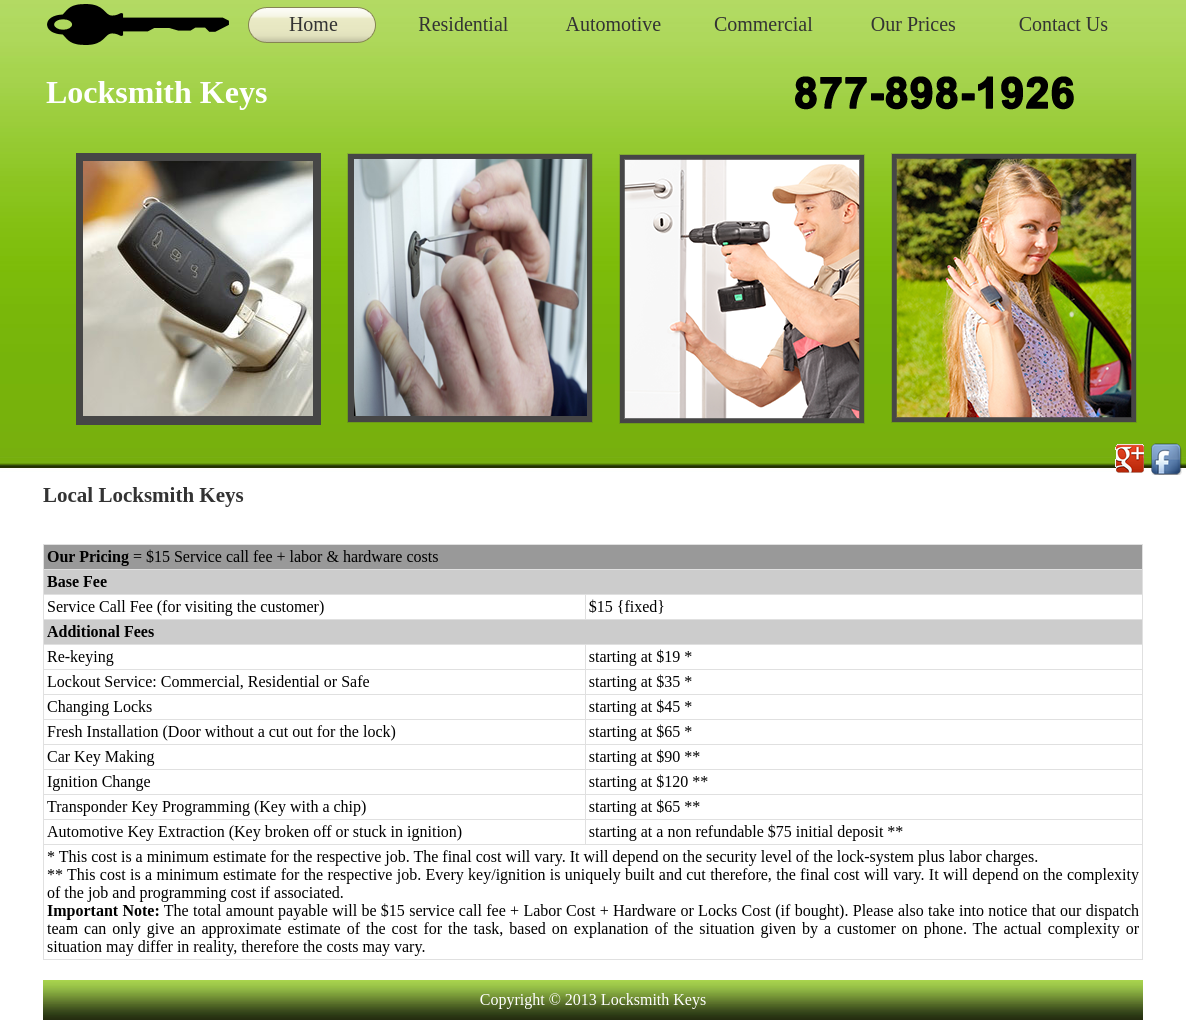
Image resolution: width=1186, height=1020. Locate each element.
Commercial (763, 24)
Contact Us (1063, 24)
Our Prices (913, 24)
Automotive (614, 24)
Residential (463, 24)
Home (313, 24)
